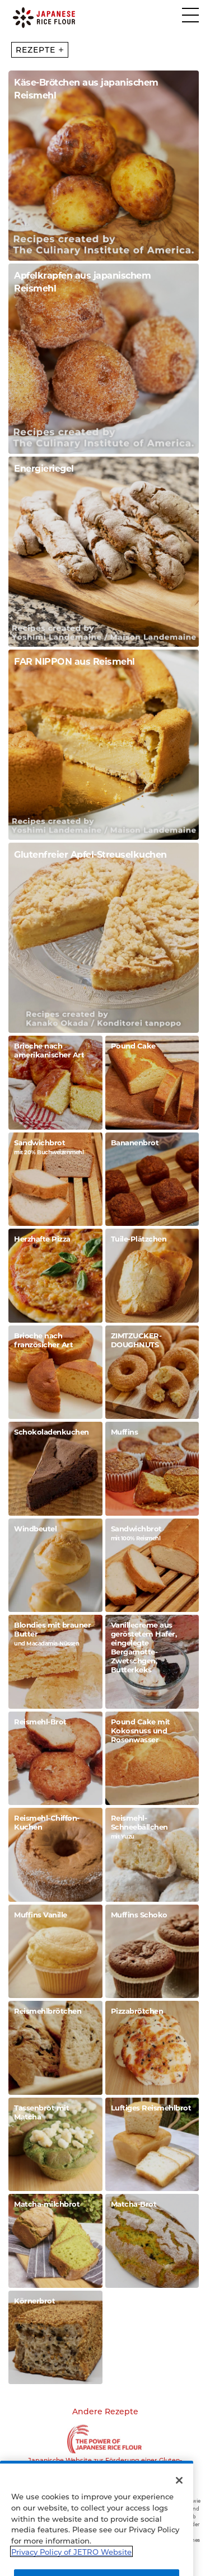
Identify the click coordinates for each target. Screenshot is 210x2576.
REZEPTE (39, 50)
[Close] (179, 2501)
